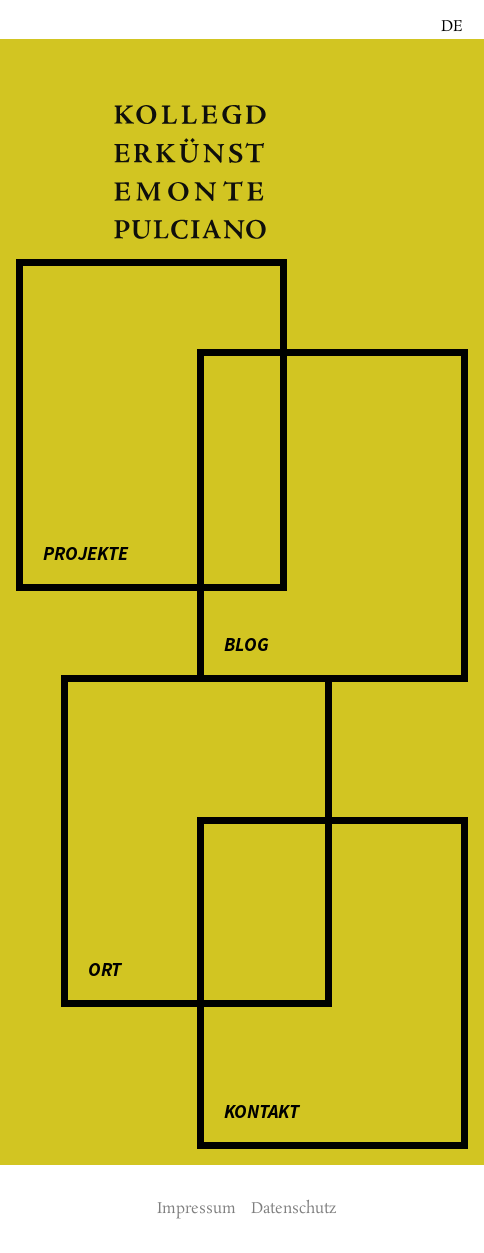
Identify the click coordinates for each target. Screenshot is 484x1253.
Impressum (196, 1208)
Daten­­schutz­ (294, 1208)
